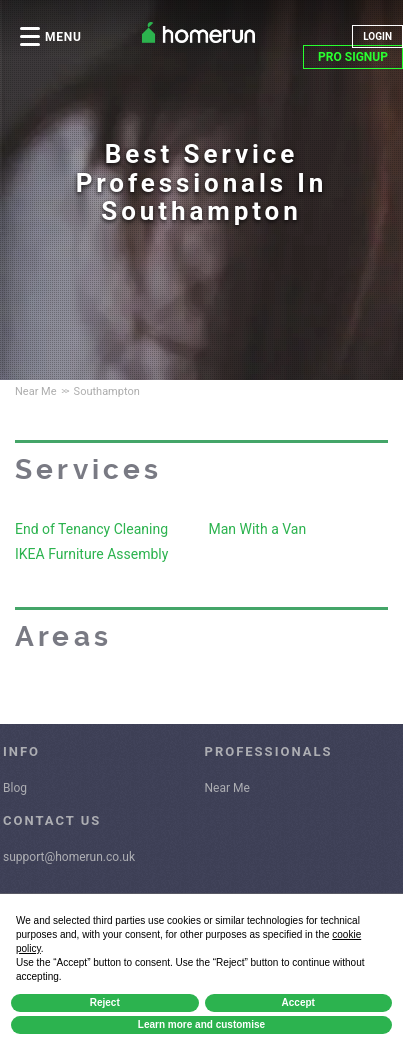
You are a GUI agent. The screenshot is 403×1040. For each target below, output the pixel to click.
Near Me (227, 788)
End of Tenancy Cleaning (91, 529)
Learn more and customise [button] (201, 1024)
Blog (15, 788)
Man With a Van (258, 529)
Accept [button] (298, 1002)
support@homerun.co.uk (69, 857)
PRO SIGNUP (353, 57)
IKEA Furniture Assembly (91, 554)
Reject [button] (105, 1002)
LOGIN (377, 36)
